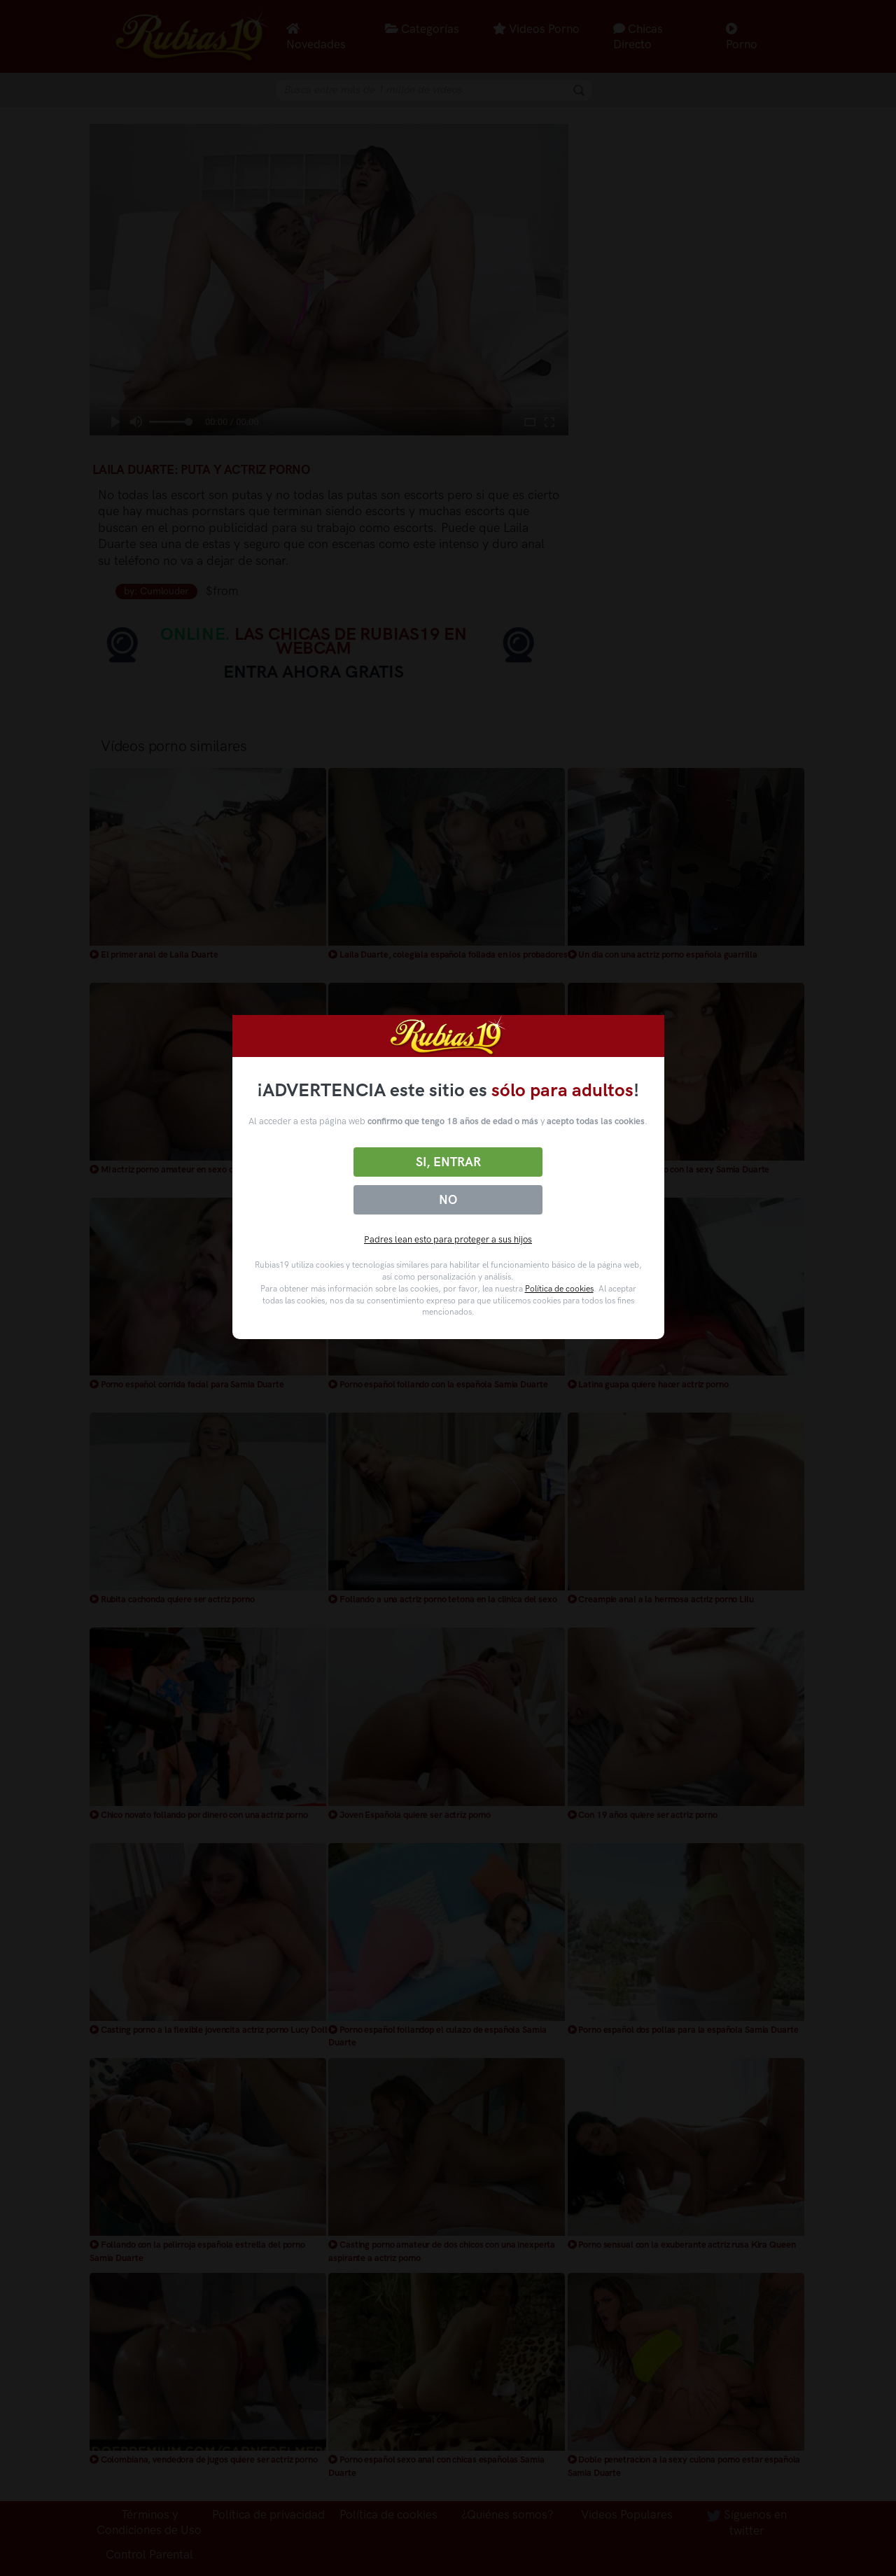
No (448, 1200)
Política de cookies (559, 1289)
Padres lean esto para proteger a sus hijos (448, 1239)
